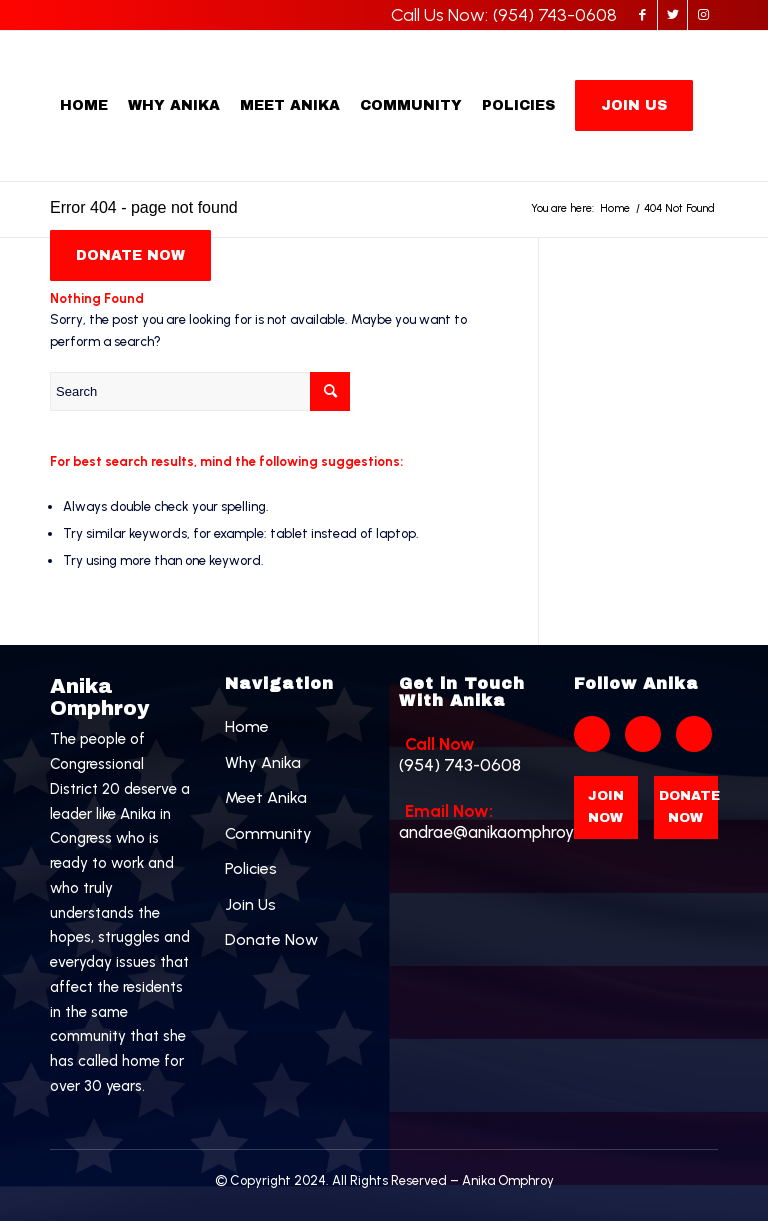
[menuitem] (84, 106)
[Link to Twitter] (672, 15)
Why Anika (263, 762)
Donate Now (271, 939)
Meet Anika (266, 797)
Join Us (250, 904)
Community (268, 833)
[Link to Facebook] (642, 15)
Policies (251, 868)
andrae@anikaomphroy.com (471, 821)
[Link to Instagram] (703, 15)
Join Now (606, 806)
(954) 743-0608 (471, 754)
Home (247, 726)
